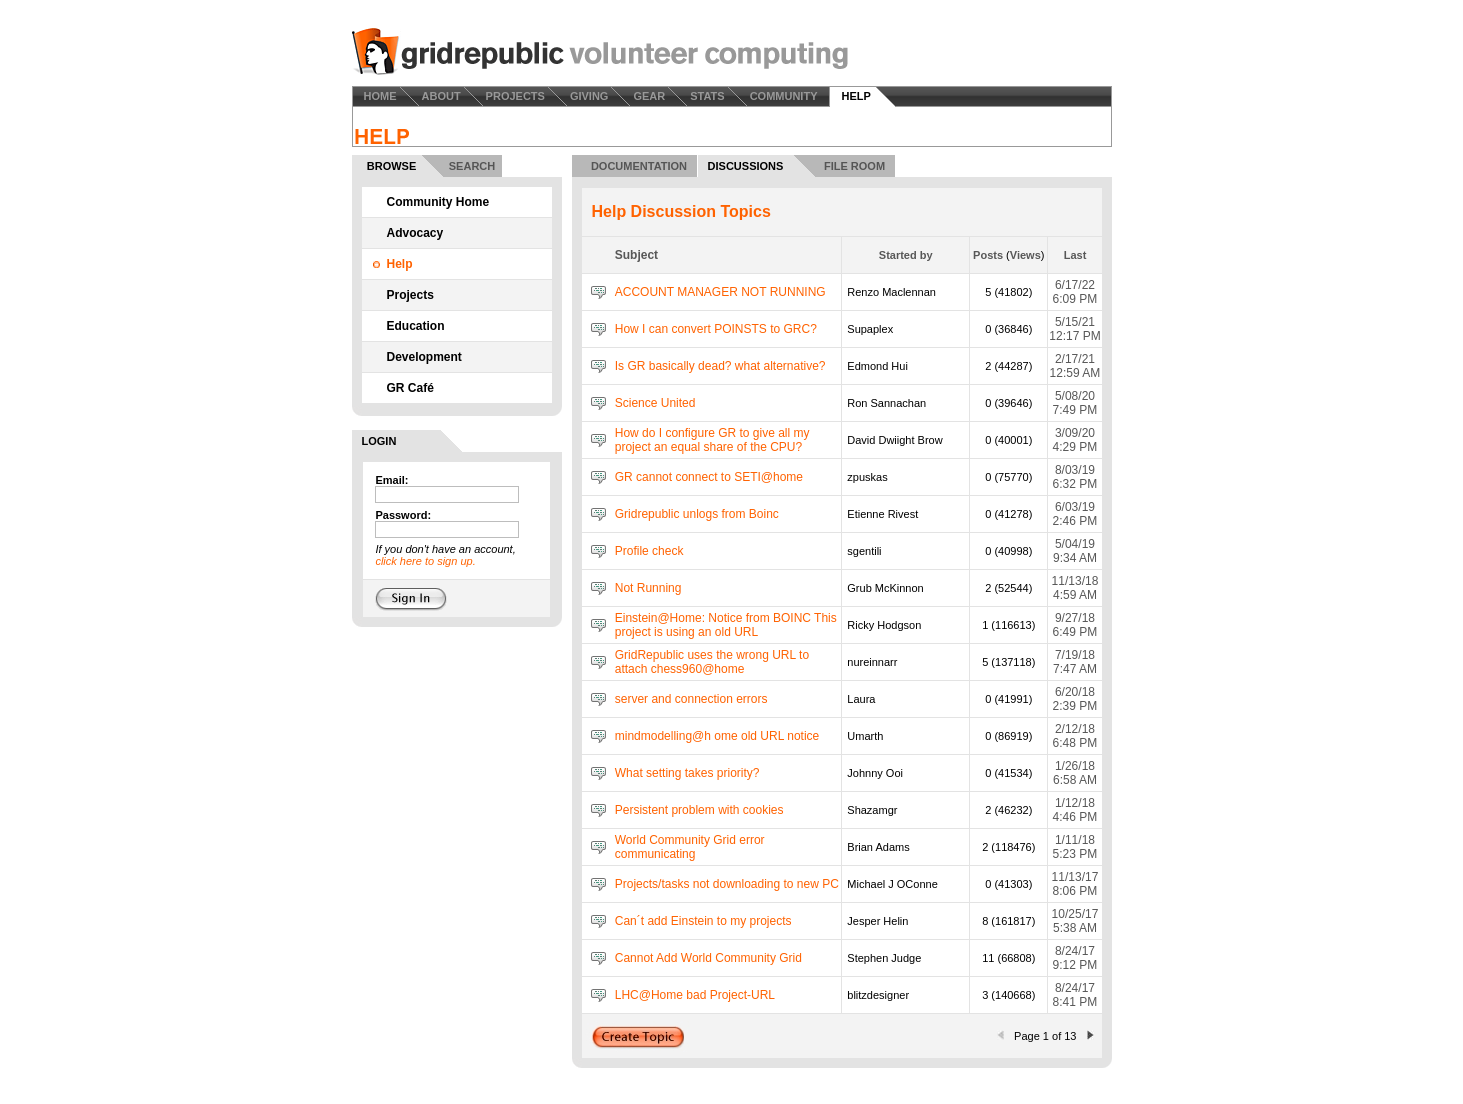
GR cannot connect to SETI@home (709, 477)
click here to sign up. (425, 561)
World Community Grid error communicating (690, 847)
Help (400, 264)
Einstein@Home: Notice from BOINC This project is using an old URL (726, 625)
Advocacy (415, 233)
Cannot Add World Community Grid (708, 958)
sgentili (864, 551)
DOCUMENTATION (639, 166)
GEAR (649, 96)
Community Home (438, 202)
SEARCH (472, 166)
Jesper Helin (877, 921)
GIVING (589, 96)
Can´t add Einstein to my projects (703, 921)
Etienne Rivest (882, 514)
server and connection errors (691, 699)
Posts (988, 255)
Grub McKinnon (885, 588)
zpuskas (867, 477)
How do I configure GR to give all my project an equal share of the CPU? (712, 440)
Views (1025, 255)
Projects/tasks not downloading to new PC (727, 884)
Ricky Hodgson (884, 625)
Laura (861, 699)
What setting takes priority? (687, 773)
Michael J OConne (892, 884)
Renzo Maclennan (891, 292)
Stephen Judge (884, 958)
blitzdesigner (878, 995)
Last (1075, 255)
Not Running (648, 588)
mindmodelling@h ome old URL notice (717, 736)
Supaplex (870, 329)
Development (424, 357)
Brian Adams (878, 847)
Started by (906, 255)
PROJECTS (515, 96)
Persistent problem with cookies (699, 810)
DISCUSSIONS (746, 166)
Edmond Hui (877, 366)
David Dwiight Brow (894, 440)
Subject (636, 255)
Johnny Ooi (875, 773)
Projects (410, 295)
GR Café (410, 388)
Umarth (865, 736)
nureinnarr (872, 662)
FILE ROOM (854, 166)
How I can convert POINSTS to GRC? (716, 329)
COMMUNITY (784, 96)
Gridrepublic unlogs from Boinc (697, 514)
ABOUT (441, 96)
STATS (707, 96)
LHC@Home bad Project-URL (695, 995)
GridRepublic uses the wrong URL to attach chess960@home (712, 662)
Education (416, 326)
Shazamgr (872, 810)
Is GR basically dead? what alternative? (720, 366)
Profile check (649, 551)
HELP (855, 96)
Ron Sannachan (886, 403)
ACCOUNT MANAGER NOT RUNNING (720, 292)
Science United (655, 403)
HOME (380, 96)
